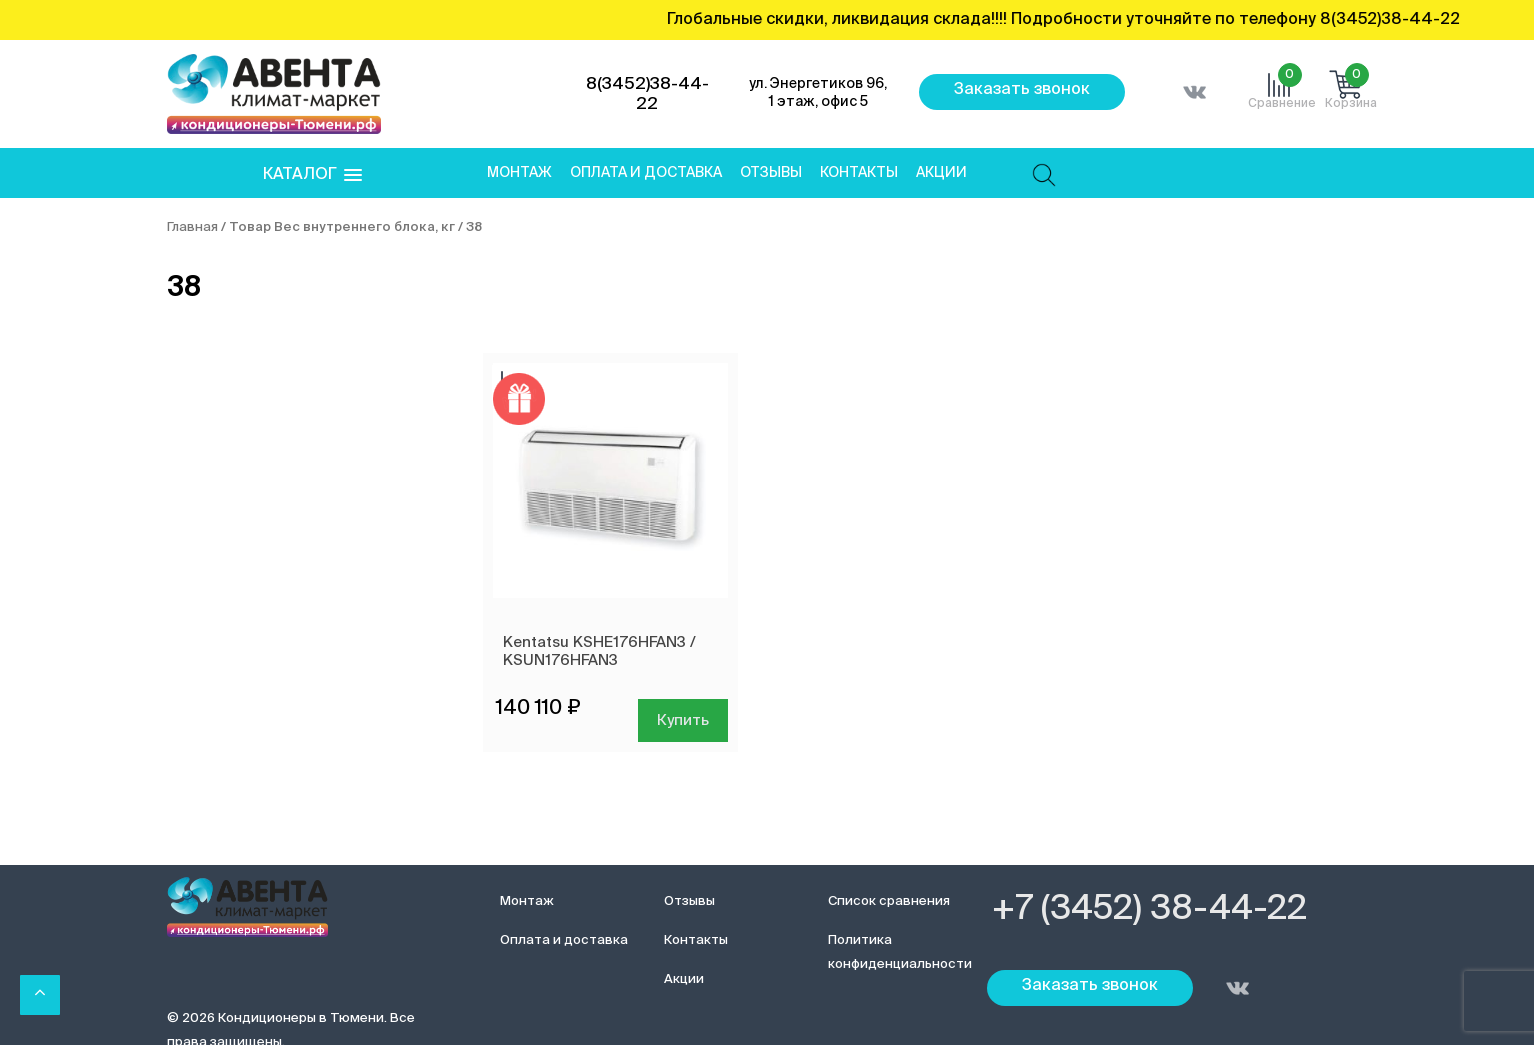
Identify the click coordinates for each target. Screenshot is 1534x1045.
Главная (192, 227)
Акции (941, 173)
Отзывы (771, 173)
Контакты (859, 173)
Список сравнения (889, 901)
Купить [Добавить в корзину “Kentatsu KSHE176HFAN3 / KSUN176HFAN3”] (683, 720)
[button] (312, 175)
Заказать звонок (1022, 90)
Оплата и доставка (646, 173)
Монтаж (519, 173)
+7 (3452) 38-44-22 (1149, 910)
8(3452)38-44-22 (647, 94)
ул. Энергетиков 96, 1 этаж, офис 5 (818, 93)
